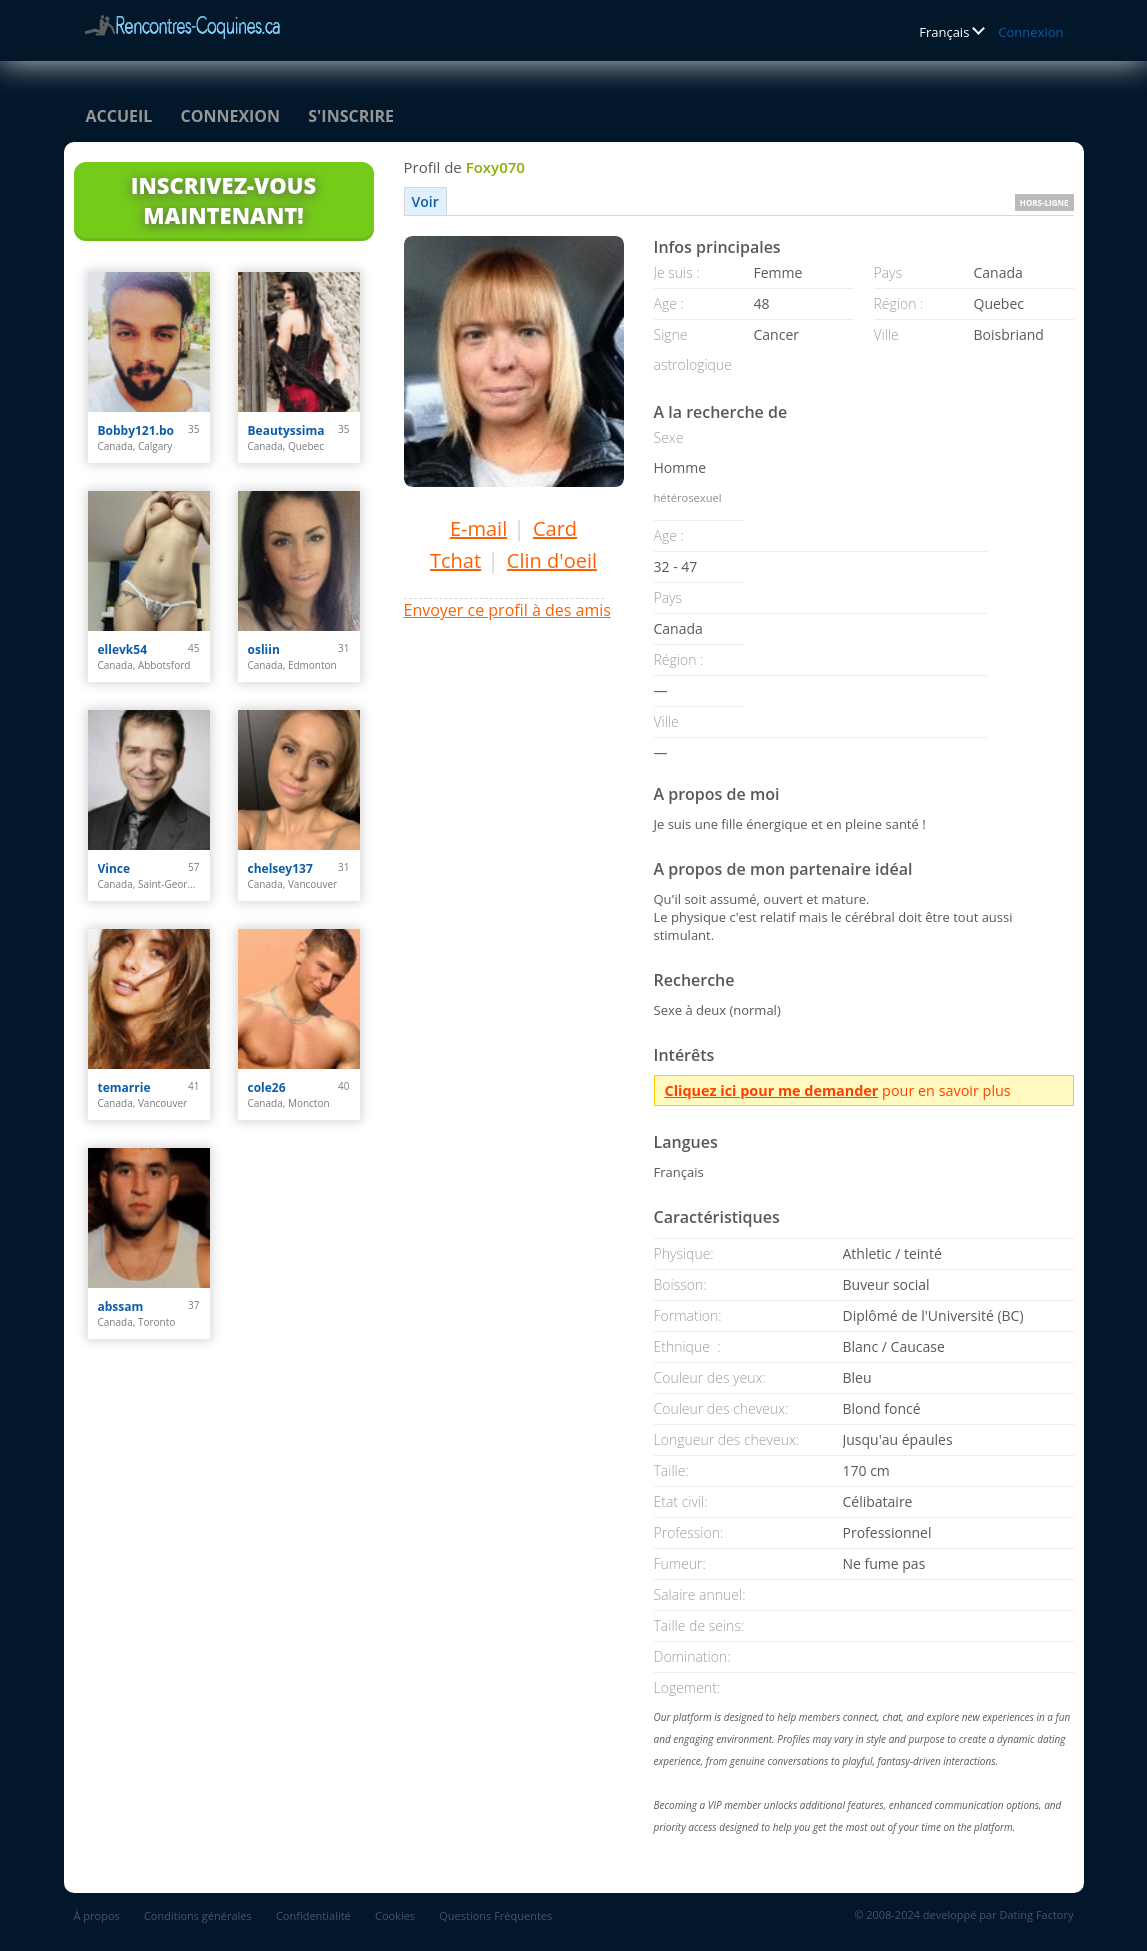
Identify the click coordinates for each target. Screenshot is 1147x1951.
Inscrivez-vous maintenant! (223, 200)
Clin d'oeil (552, 560)
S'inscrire (351, 116)
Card (555, 528)
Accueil (119, 116)
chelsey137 (280, 868)
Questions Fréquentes (495, 1915)
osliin (264, 649)
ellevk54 (123, 649)
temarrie (124, 1087)
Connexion (1030, 32)
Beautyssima (286, 430)
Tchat (455, 560)
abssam (121, 1306)
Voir (425, 201)
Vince (114, 868)
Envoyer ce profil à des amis (507, 610)
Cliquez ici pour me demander (772, 1090)
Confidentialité (313, 1915)
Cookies (395, 1915)
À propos (97, 1915)
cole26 (267, 1087)
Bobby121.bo (136, 430)
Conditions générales (198, 1915)
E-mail (478, 528)
